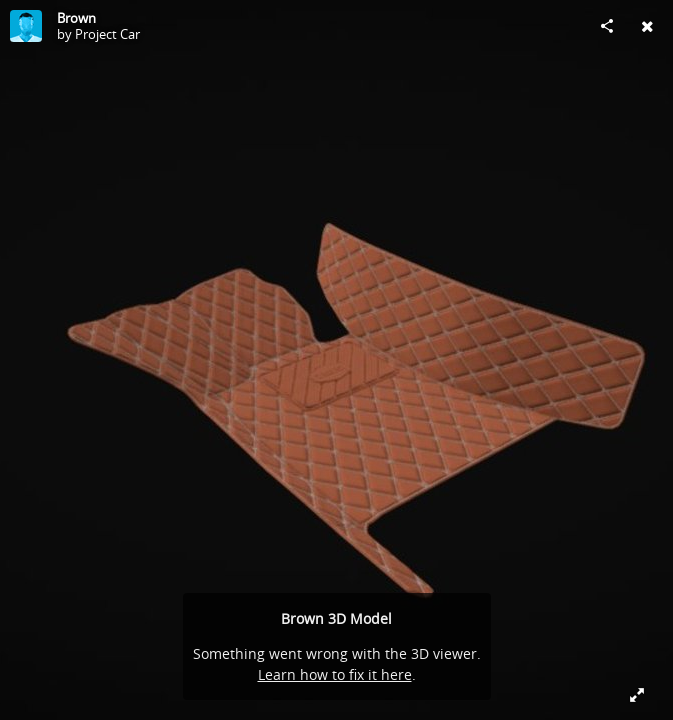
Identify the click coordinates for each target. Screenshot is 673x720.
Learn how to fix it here (335, 674)
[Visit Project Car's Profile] (26, 26)
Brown (76, 18)
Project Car (107, 34)
